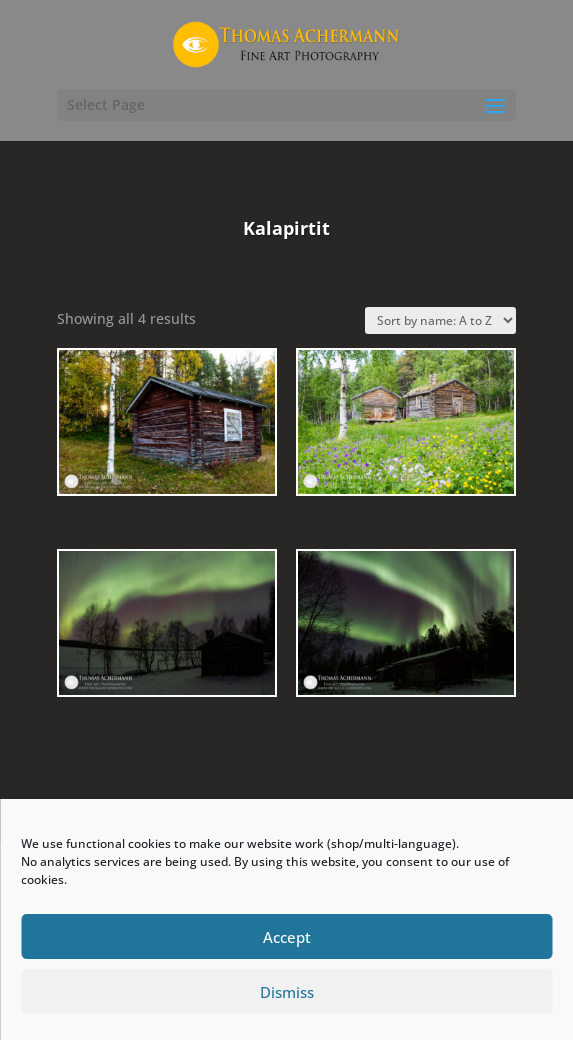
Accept (287, 937)
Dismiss (287, 992)
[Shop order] (440, 320)
